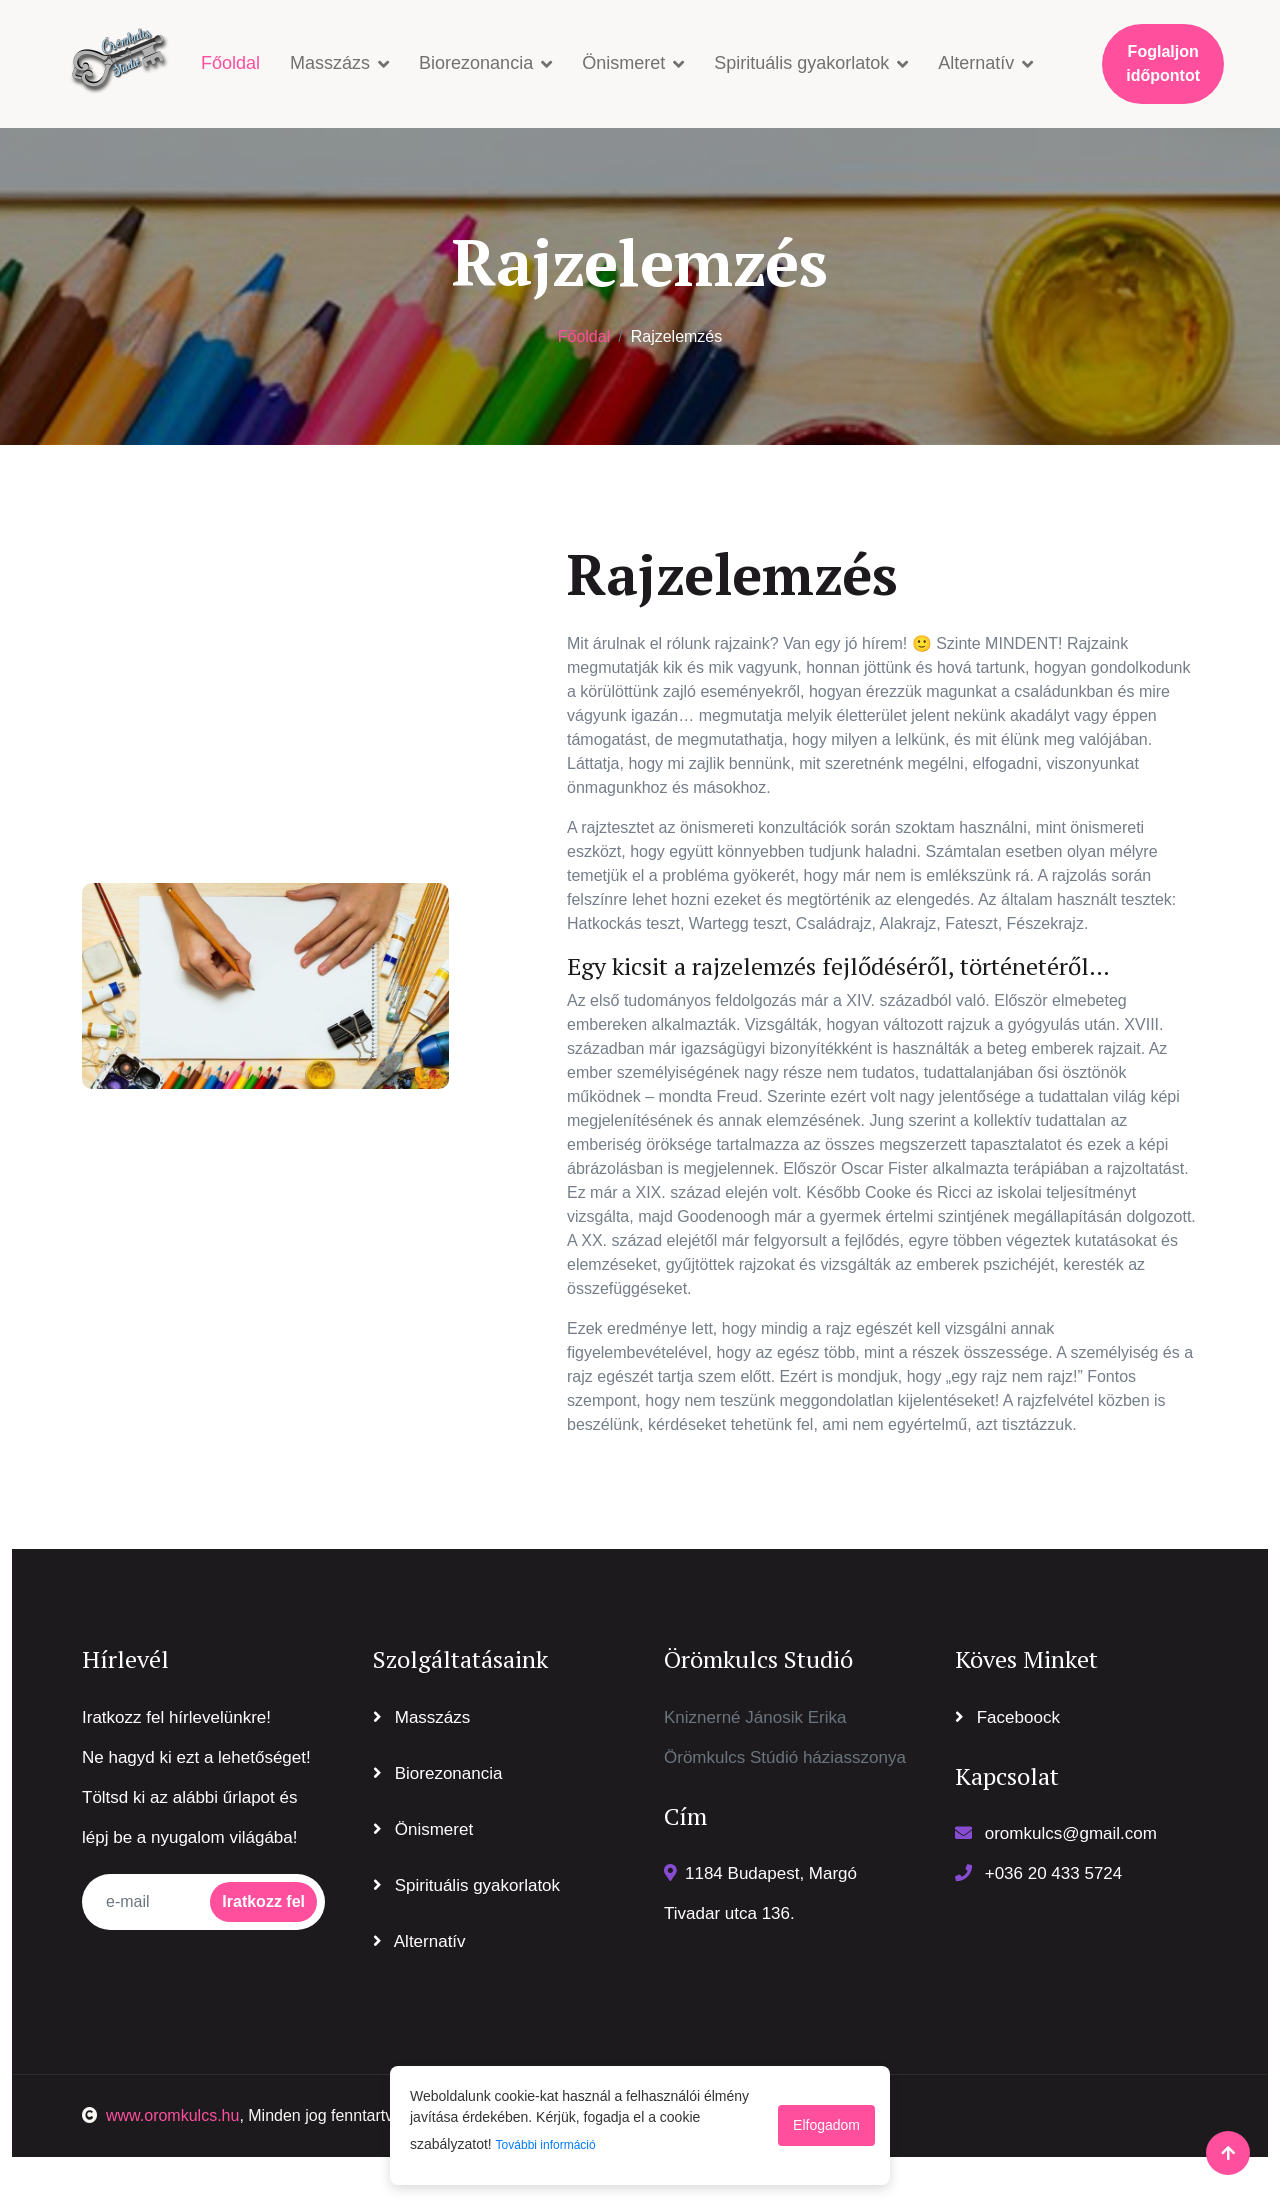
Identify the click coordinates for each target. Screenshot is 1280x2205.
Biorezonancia (476, 63)
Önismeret (623, 63)
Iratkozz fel (263, 1901)
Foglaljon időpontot (1163, 63)
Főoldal (230, 63)
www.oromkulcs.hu (160, 2115)
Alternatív (976, 63)
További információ (546, 2145)
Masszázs (330, 63)
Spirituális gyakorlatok (801, 63)
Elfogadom (826, 2125)
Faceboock (1007, 1717)
